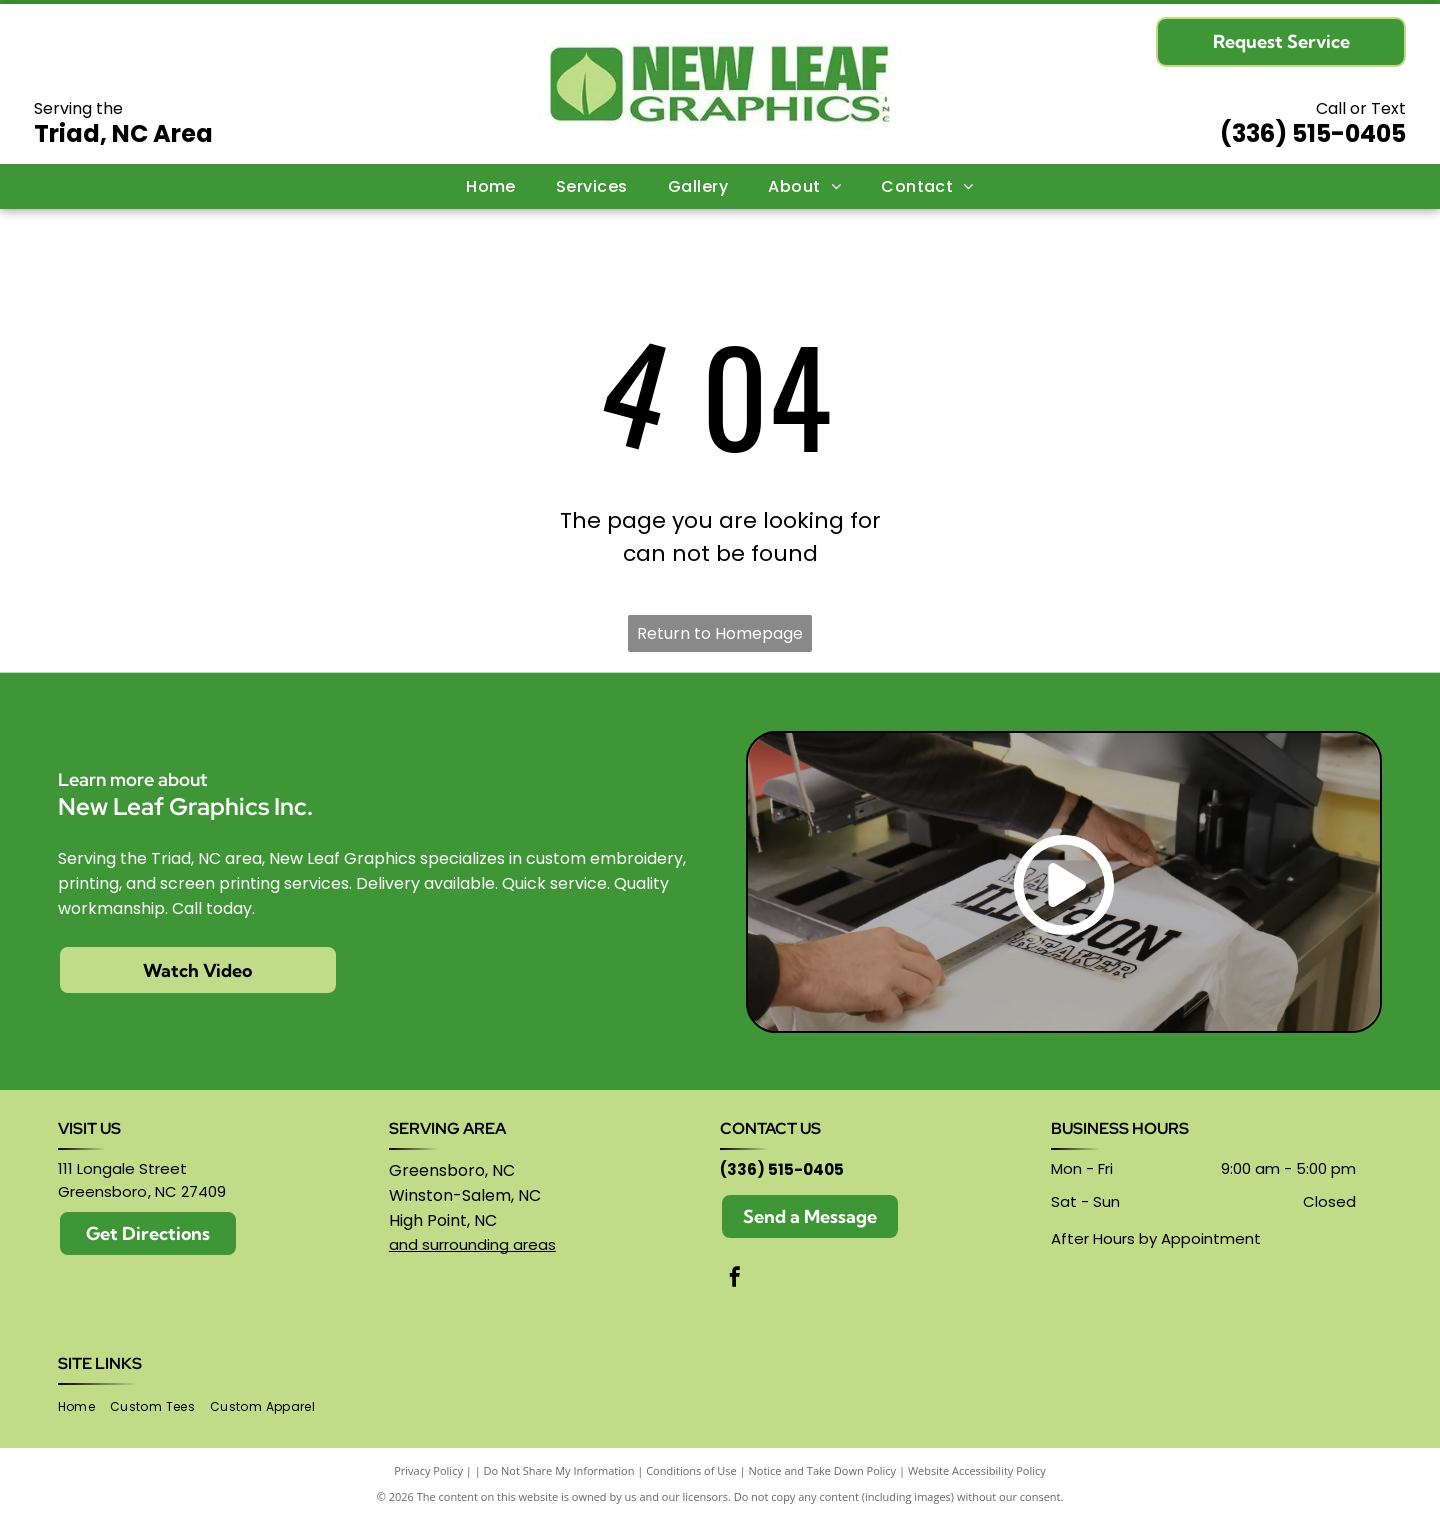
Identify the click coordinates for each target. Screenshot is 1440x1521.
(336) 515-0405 (1313, 133)
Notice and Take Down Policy (823, 1470)
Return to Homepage (720, 633)
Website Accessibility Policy (977, 1470)
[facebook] (735, 1279)
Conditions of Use (691, 1470)
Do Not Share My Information (559, 1470)
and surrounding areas (472, 1244)
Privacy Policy (428, 1470)
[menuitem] (491, 186)
